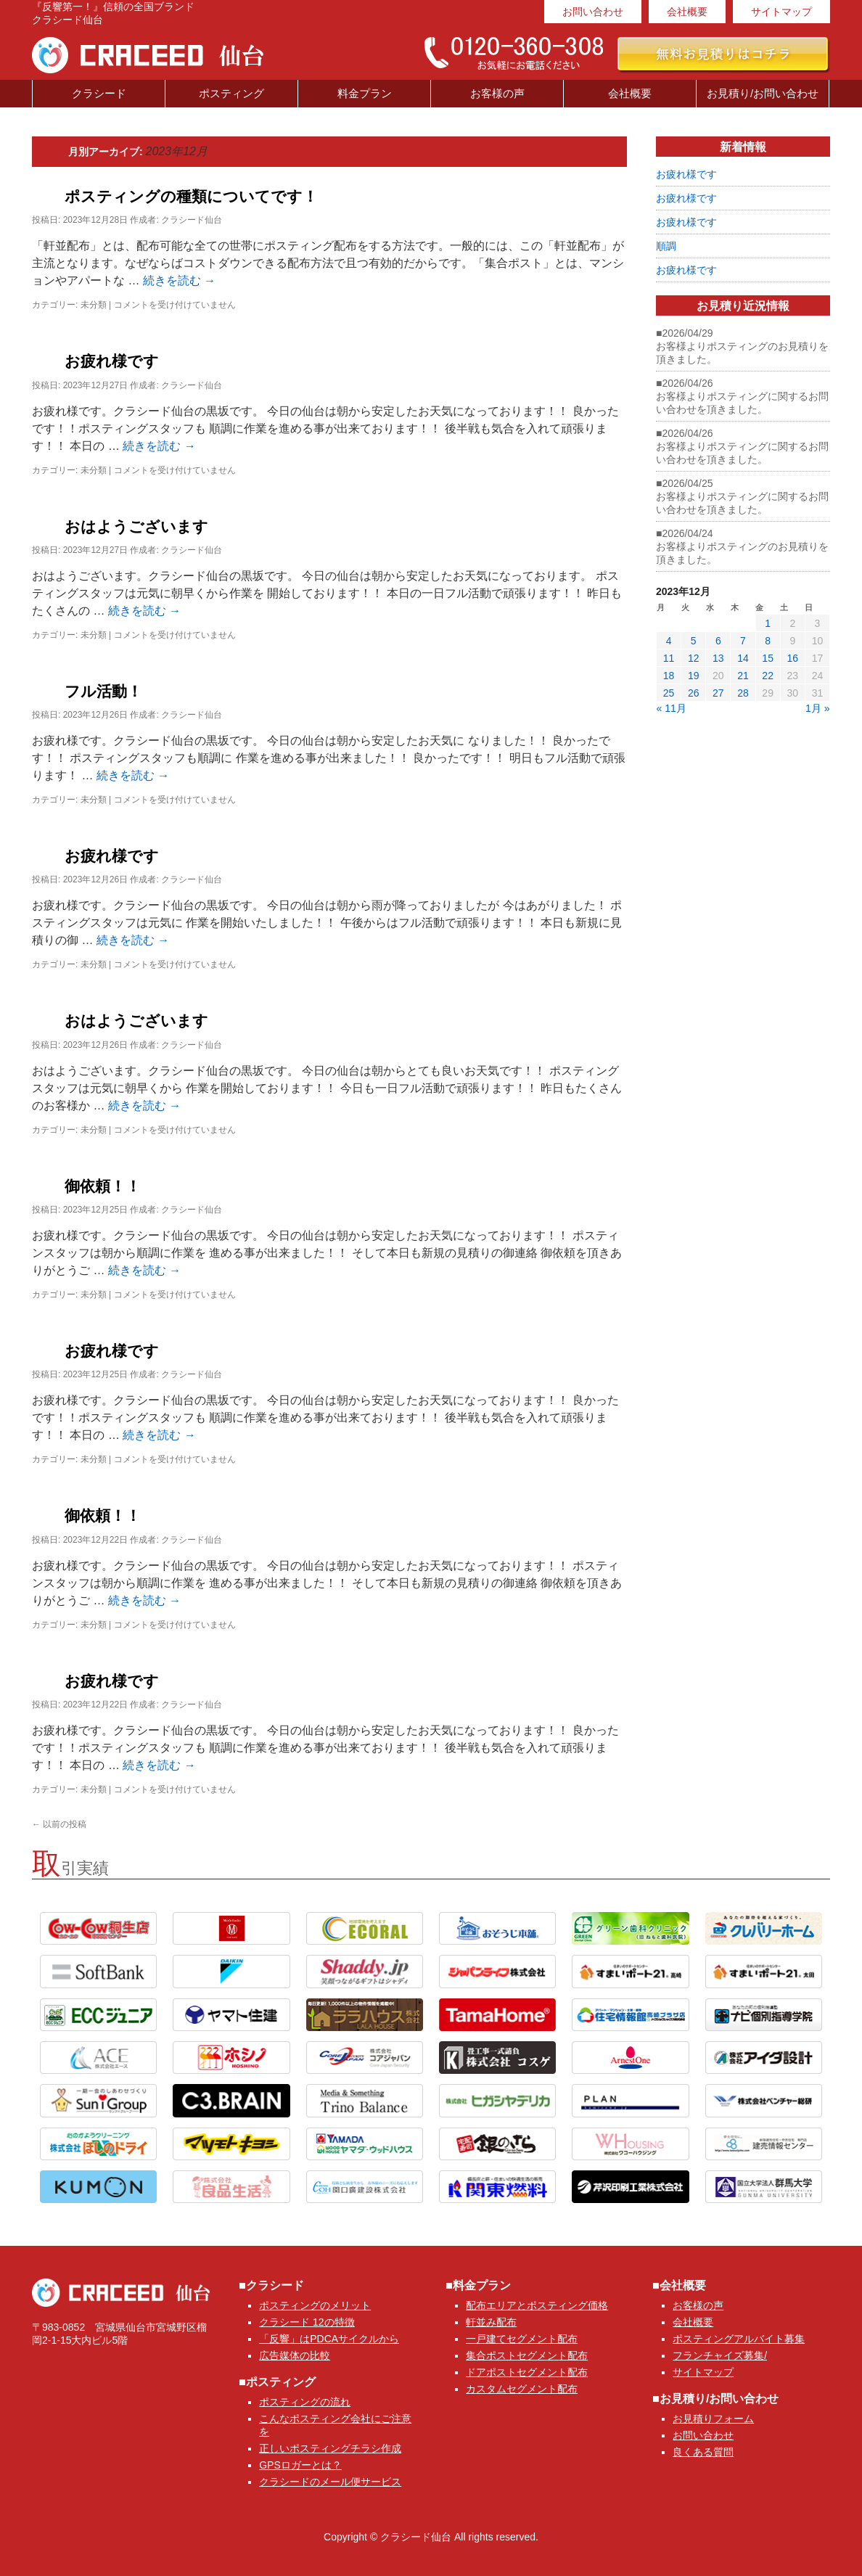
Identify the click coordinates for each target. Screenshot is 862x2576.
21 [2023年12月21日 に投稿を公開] (743, 675)
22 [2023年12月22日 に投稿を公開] (767, 675)
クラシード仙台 (191, 220)
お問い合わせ (592, 11)
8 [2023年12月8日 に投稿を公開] (768, 641)
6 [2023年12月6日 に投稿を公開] (718, 641)
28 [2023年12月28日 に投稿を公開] (743, 693)
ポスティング (231, 93)
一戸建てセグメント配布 (522, 2339)
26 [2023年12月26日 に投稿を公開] (693, 693)
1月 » (817, 708)
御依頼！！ (103, 1186)
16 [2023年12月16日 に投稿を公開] (792, 658)
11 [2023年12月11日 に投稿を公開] (669, 658)
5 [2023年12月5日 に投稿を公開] (694, 641)
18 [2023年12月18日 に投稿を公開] (669, 675)
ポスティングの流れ (304, 2402)
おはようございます (136, 526)
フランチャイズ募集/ (720, 2355)
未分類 (94, 305)
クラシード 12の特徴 (306, 2322)
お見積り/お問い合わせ (762, 93)
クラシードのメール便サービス (330, 2481)
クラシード (99, 93)
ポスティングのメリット (315, 2305)
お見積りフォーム (713, 2418)
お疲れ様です (112, 361)
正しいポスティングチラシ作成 (330, 2448)
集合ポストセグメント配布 (527, 2355)
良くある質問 (703, 2452)
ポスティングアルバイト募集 (739, 2339)
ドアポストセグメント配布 (527, 2372)
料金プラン (364, 93)
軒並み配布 (491, 2322)
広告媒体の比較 (294, 2355)
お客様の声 (497, 93)
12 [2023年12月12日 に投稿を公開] (693, 658)
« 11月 (671, 708)
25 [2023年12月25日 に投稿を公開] (669, 693)
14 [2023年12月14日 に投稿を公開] (743, 658)
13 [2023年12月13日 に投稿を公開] (718, 658)
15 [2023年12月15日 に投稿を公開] (767, 658)
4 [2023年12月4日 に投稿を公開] (669, 641)
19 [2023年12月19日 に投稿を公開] (693, 675)
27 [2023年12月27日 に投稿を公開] (718, 693)
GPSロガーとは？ (300, 2465)
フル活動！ (103, 691)
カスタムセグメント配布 (522, 2389)
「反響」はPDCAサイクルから (329, 2339)
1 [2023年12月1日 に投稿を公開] (768, 623)
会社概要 (687, 11)
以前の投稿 (59, 1824)
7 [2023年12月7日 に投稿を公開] (743, 641)
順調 (666, 246)
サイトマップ (781, 11)
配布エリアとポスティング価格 (537, 2305)
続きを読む (179, 280)
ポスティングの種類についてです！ (191, 196)
